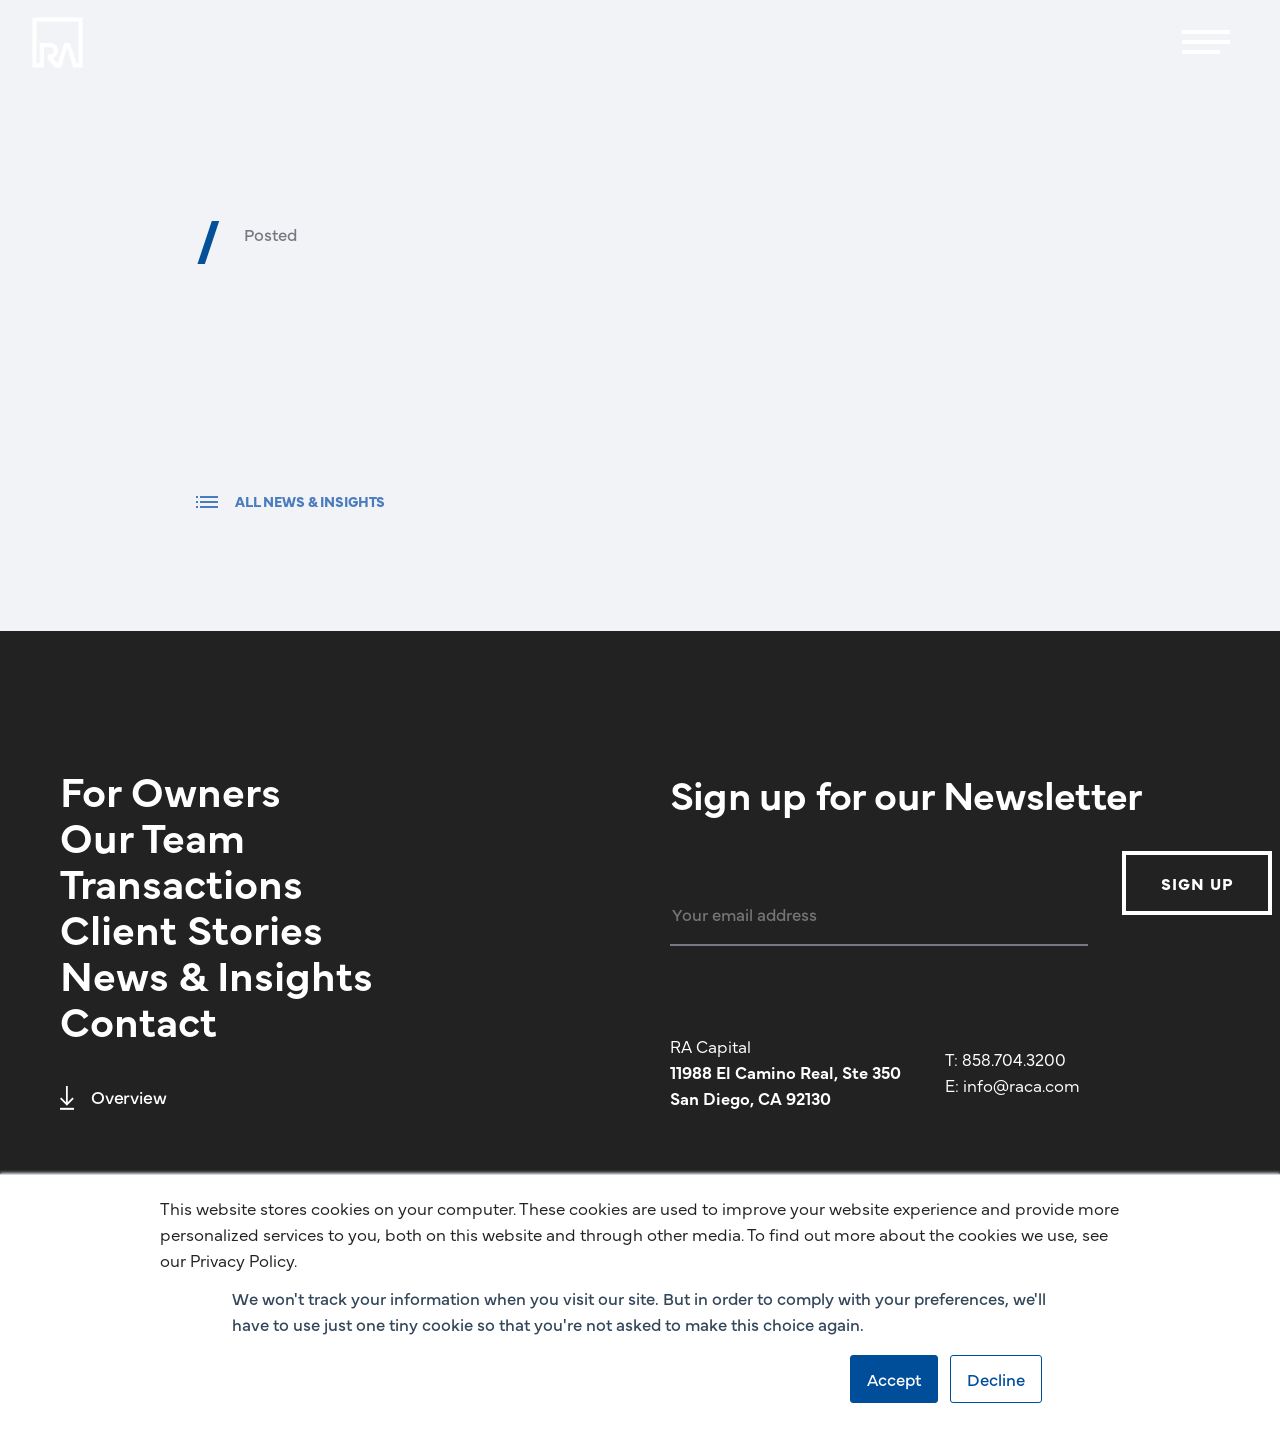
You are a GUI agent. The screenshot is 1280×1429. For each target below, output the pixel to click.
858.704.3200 (1014, 1059)
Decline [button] (996, 1379)
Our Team (152, 835)
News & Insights (216, 973)
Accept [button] (894, 1379)
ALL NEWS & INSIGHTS (290, 501)
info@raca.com (1021, 1085)
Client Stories (191, 927)
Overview (113, 1097)
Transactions (181, 881)
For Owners (170, 789)
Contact (138, 1019)
